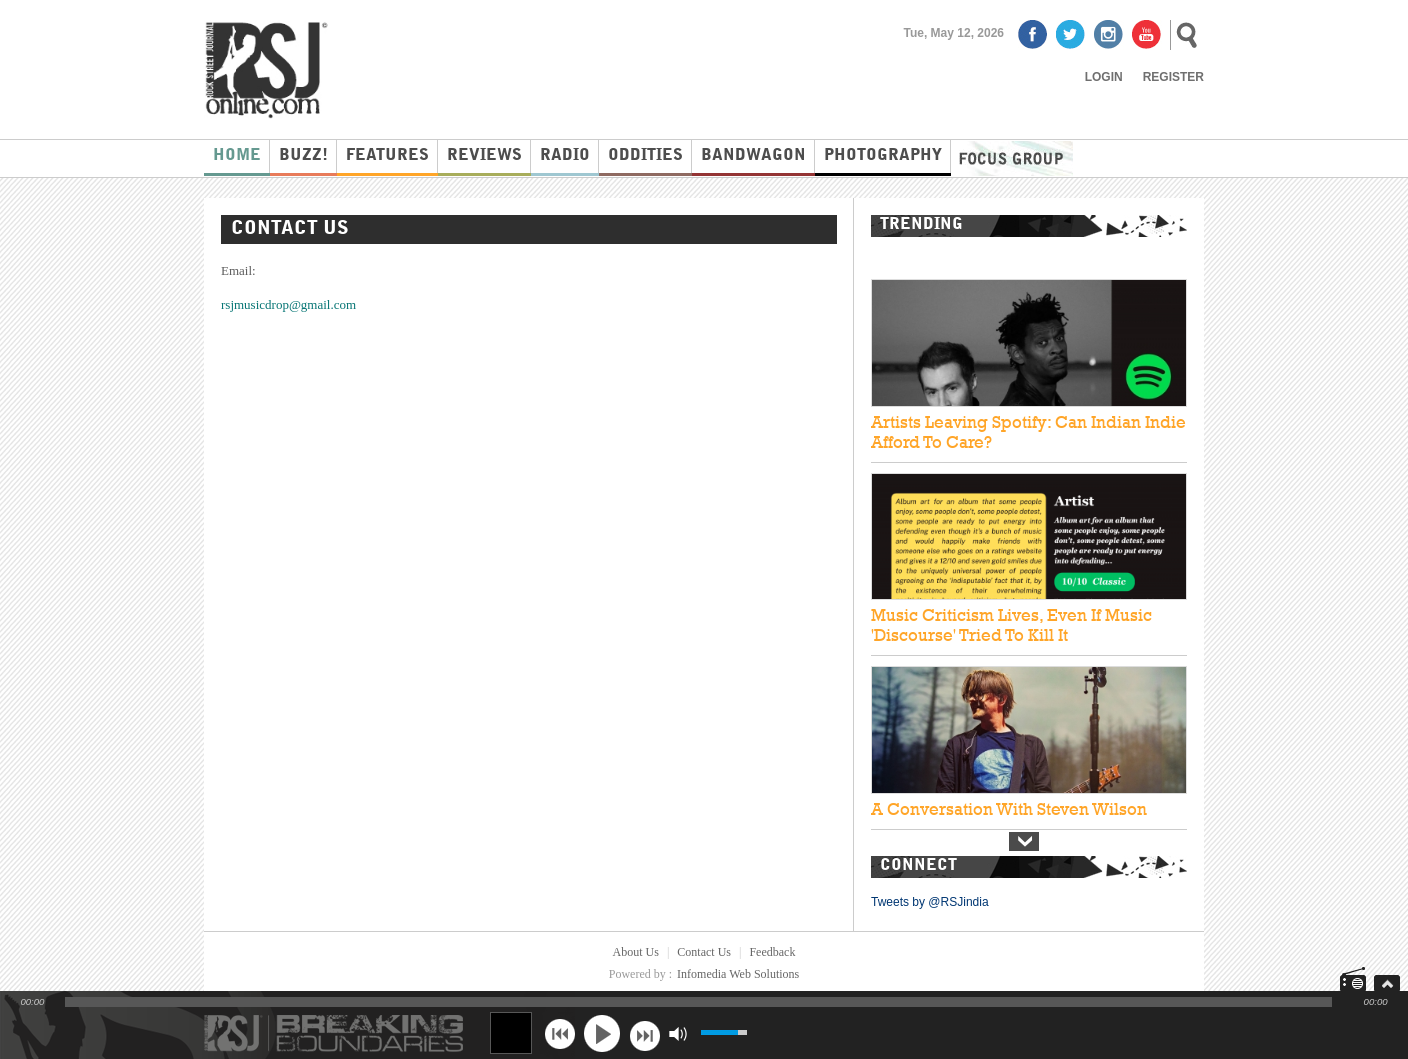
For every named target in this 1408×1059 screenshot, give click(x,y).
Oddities (645, 156)
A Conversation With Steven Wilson (1009, 809)
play (602, 1033)
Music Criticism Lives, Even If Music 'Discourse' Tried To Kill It (1011, 625)
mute (677, 1033)
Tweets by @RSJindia (930, 902)
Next (1024, 841)
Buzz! (303, 156)
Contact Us (704, 952)
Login (1104, 77)
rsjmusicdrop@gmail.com (288, 304)
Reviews (484, 156)
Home (237, 156)
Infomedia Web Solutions (738, 974)
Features (387, 156)
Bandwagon (753, 156)
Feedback (772, 952)
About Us (636, 952)
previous (559, 1033)
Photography (883, 156)
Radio (565, 156)
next (644, 1033)
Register (1173, 77)
